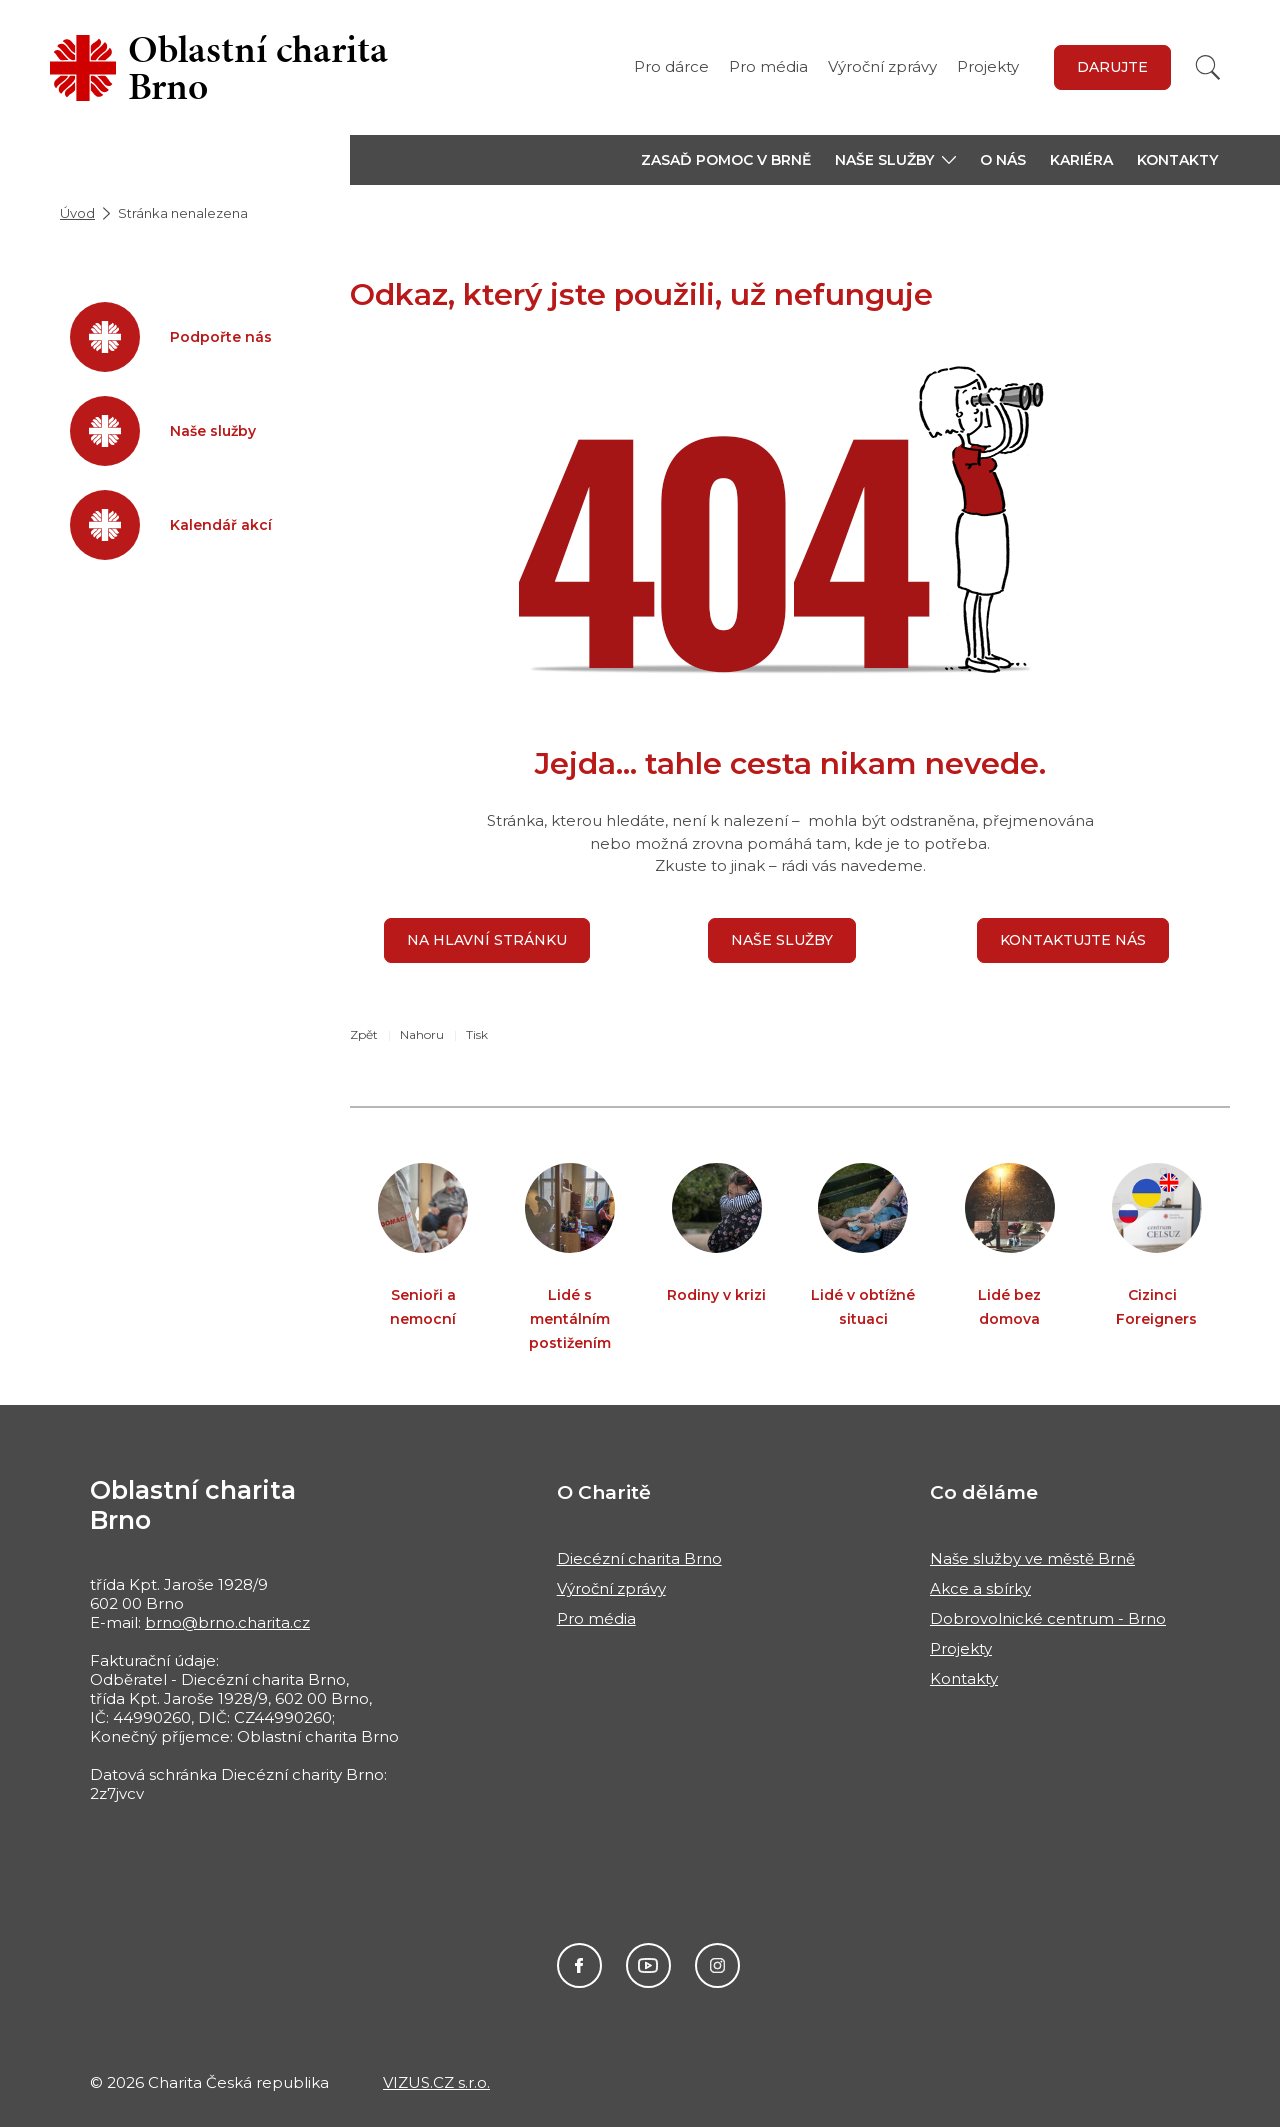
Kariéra (1081, 160)
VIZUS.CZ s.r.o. (436, 2082)
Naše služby (782, 940)
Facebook (579, 1965)
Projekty (988, 66)
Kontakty (1177, 160)
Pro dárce (671, 66)
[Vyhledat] (1208, 67)
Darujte (1112, 67)
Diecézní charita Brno (639, 1558)
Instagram (717, 1965)
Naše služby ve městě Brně (1032, 1558)
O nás (1003, 160)
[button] (895, 160)
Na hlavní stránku (487, 940)
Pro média (768, 66)
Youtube (648, 1965)
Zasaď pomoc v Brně (726, 160)
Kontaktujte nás (1073, 940)
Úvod (77, 213)
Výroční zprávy (882, 66)
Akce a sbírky (980, 1588)
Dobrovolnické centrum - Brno (1048, 1618)
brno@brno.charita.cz (227, 1622)
